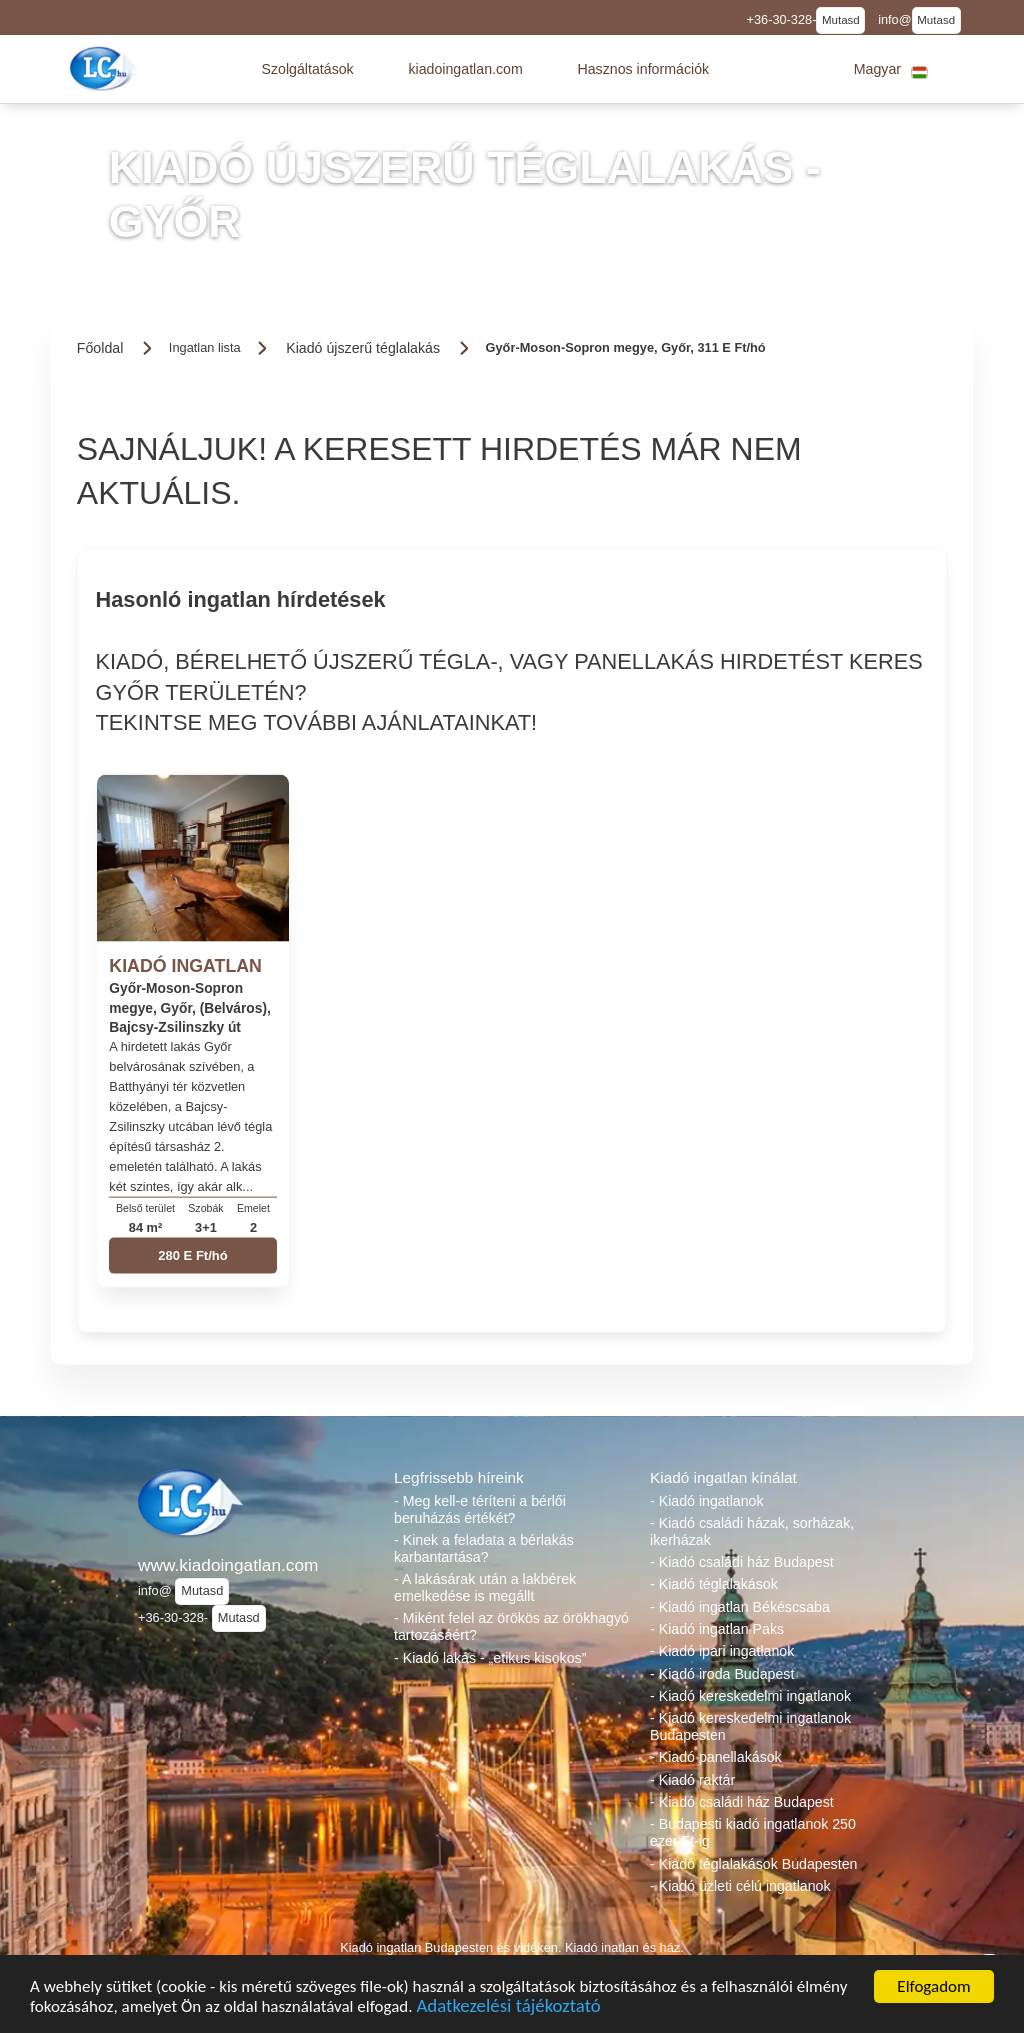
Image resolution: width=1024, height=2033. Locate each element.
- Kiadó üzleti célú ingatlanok (740, 1886)
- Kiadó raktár (692, 1780)
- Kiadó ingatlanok (707, 1501)
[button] (307, 69)
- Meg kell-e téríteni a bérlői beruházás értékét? (480, 1509)
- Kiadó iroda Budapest (722, 1674)
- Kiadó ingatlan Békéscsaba (740, 1607)
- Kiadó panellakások (716, 1757)
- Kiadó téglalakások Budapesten (753, 1864)
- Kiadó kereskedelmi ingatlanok (750, 1696)
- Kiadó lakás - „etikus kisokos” (490, 1658)
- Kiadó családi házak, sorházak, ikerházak (752, 1531)
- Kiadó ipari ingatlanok (722, 1651)
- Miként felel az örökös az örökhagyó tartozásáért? (511, 1626)
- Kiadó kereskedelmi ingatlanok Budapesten (750, 1726)
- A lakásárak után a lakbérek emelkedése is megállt (485, 1587)
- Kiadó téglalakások (714, 1584)
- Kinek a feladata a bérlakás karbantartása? (484, 1548)
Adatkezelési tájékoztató (508, 2008)
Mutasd (841, 20)
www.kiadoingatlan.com (228, 1565)
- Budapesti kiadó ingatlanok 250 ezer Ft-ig (753, 1832)
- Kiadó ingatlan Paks (717, 1629)
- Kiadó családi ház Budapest (742, 1562)
